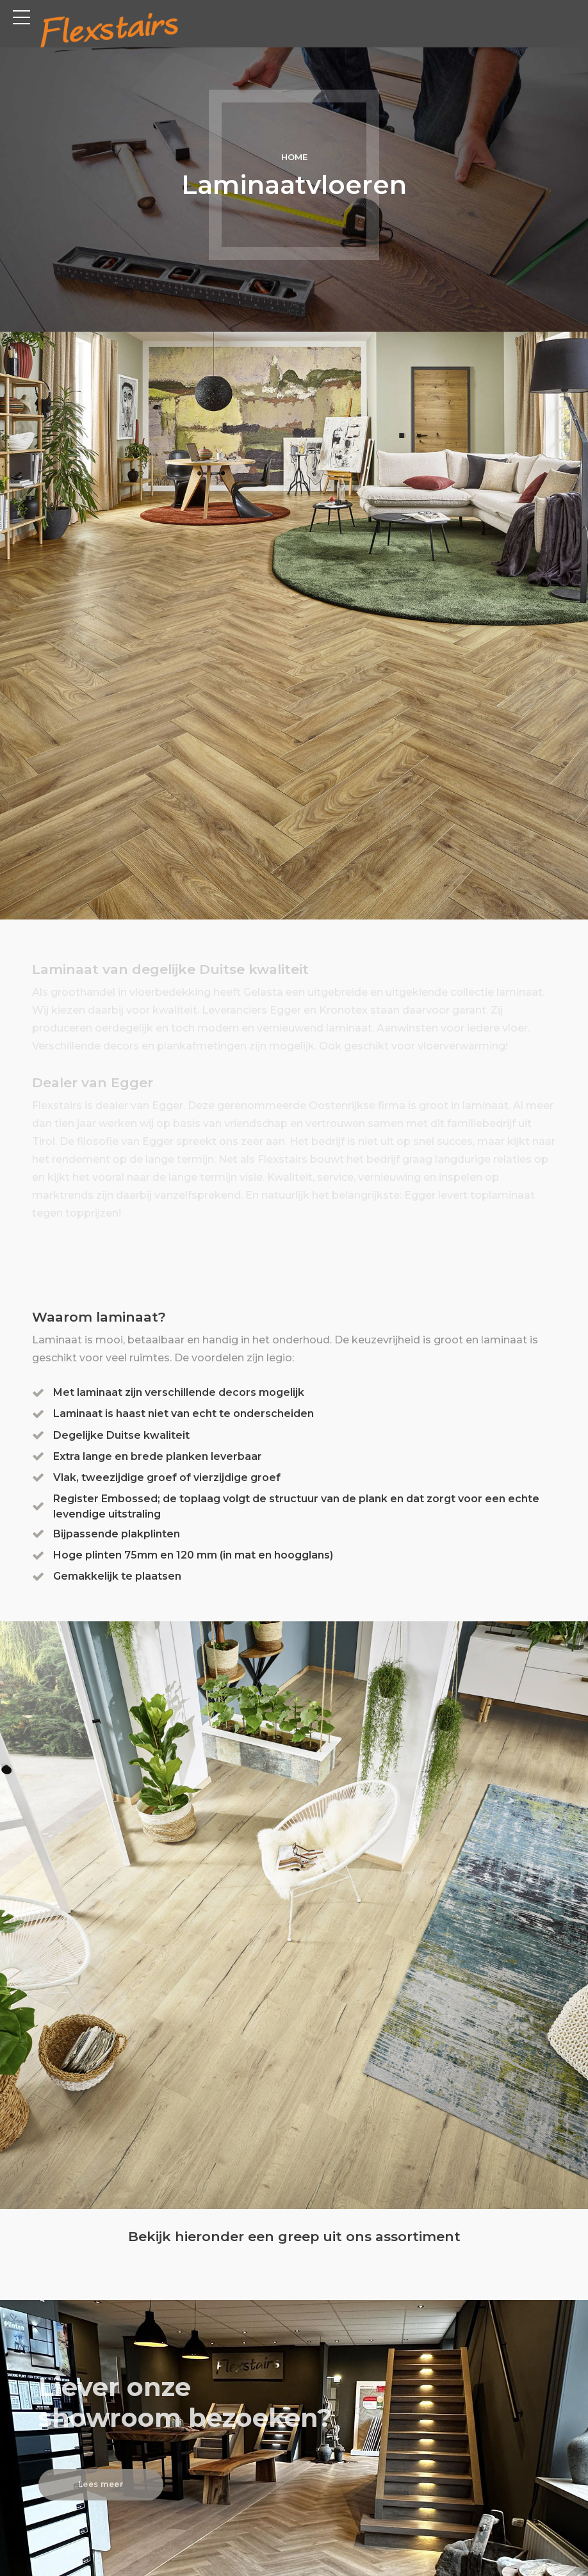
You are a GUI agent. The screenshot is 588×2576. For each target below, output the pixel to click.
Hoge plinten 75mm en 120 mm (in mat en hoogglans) (194, 1554)
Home (294, 157)
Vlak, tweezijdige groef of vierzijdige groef (167, 1477)
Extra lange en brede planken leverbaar (158, 1456)
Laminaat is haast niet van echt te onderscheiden (184, 1413)
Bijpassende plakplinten (117, 1533)
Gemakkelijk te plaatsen (118, 1575)
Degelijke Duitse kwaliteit (122, 1435)
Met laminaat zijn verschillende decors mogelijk (179, 1392)
